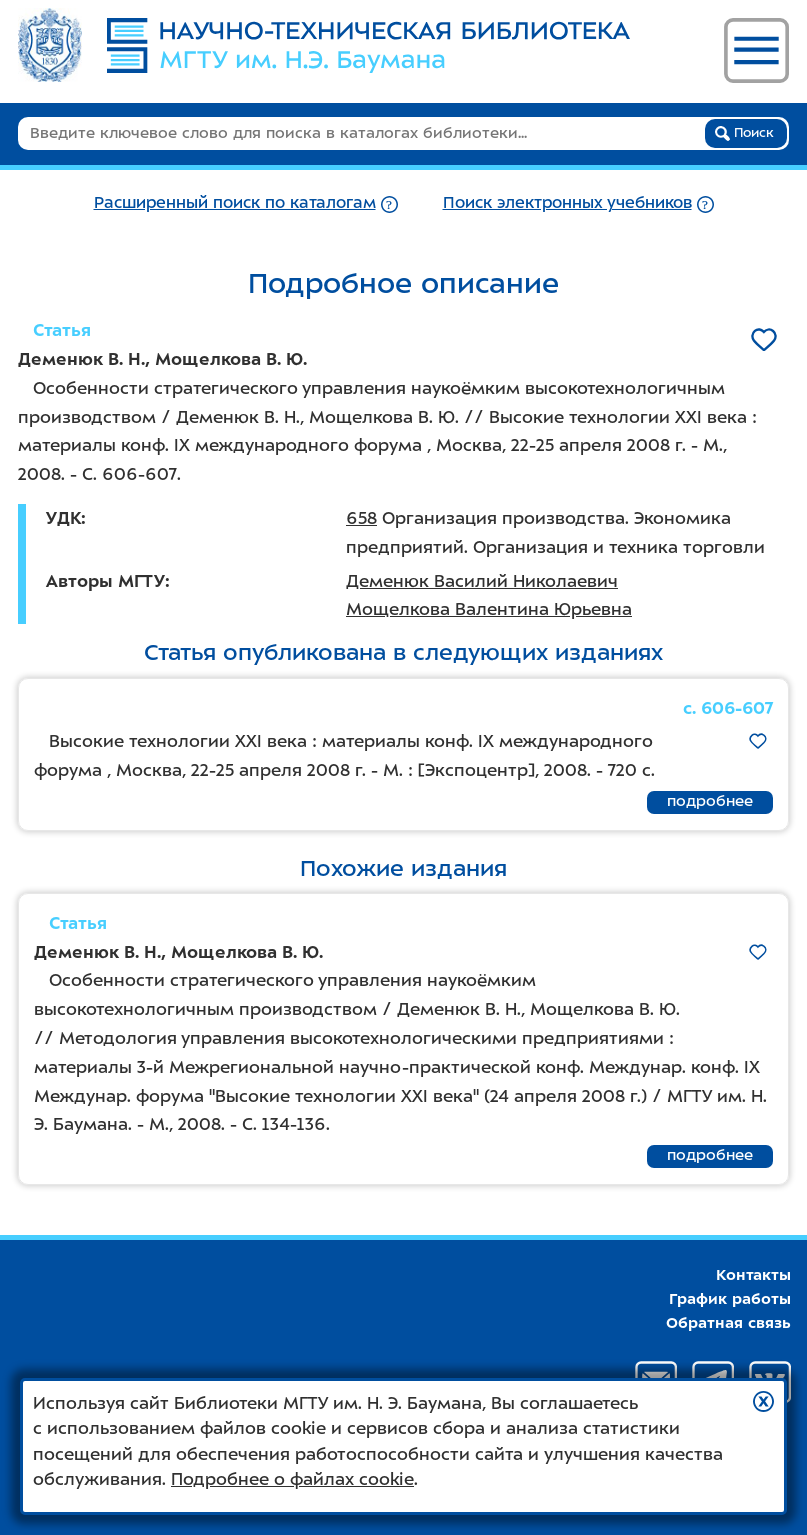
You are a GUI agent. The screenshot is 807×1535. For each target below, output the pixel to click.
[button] (763, 1401)
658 (361, 518)
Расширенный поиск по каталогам (235, 202)
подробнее (710, 801)
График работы (730, 1299)
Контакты (753, 1275)
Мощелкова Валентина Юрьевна (489, 609)
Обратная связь (728, 1323)
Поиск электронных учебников (567, 202)
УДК (63, 518)
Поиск (744, 133)
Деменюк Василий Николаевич (482, 581)
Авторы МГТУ (105, 581)
